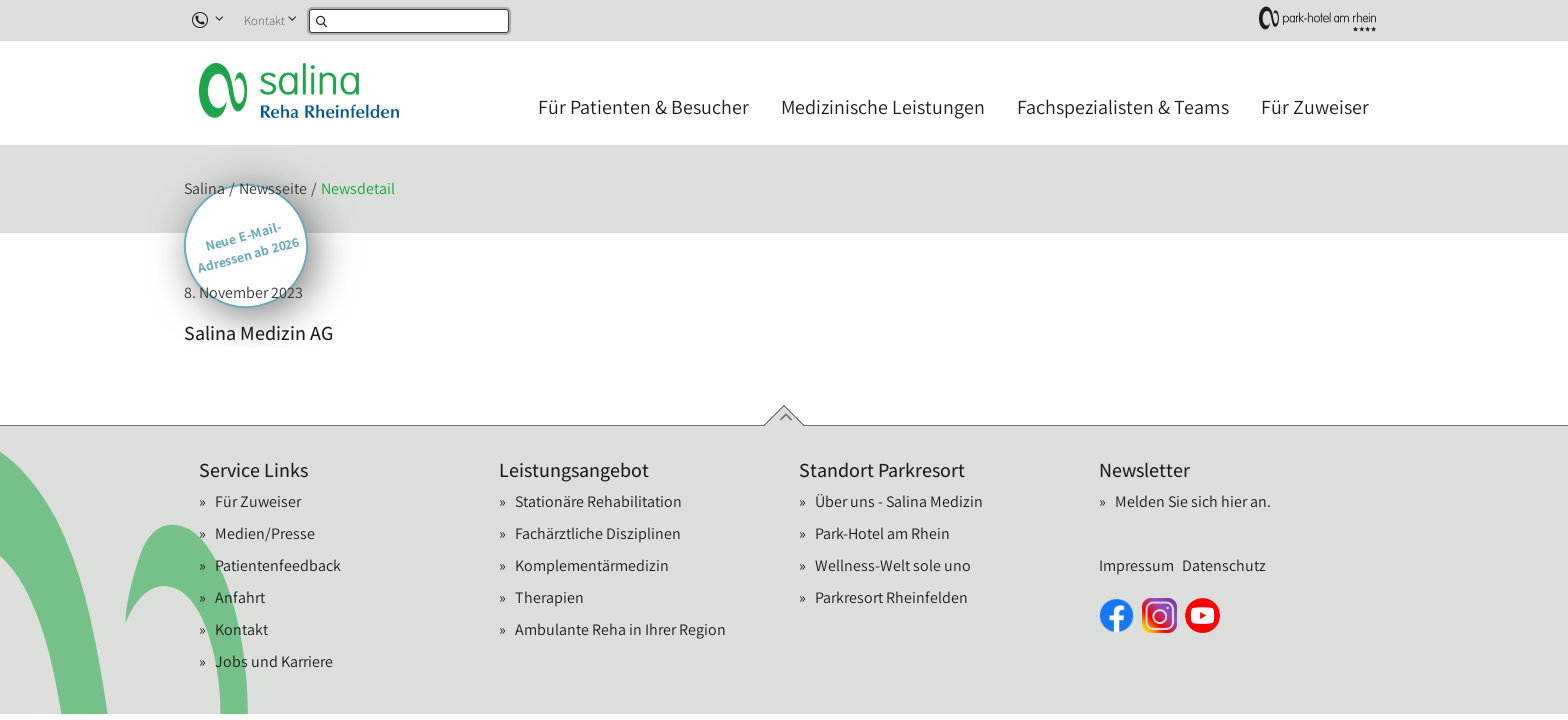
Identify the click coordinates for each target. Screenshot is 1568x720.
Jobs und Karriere (274, 661)
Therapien (549, 597)
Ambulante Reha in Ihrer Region (620, 629)
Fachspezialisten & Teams (1123, 107)
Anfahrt (240, 597)
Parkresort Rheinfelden (891, 597)
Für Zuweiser (1315, 107)
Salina (204, 188)
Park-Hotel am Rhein (882, 533)
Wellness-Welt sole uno (893, 565)
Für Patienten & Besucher (643, 107)
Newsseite (273, 188)
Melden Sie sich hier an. (1193, 501)
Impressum (1136, 565)
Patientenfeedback (278, 565)
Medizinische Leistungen (883, 107)
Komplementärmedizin (592, 565)
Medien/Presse (265, 533)
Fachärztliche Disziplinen (598, 533)
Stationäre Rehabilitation (598, 501)
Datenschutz (1224, 565)
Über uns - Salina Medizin (899, 501)
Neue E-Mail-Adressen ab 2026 (248, 247)
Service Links (253, 470)
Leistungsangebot (574, 470)
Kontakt (264, 20)
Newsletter (1144, 470)
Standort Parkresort (882, 470)
